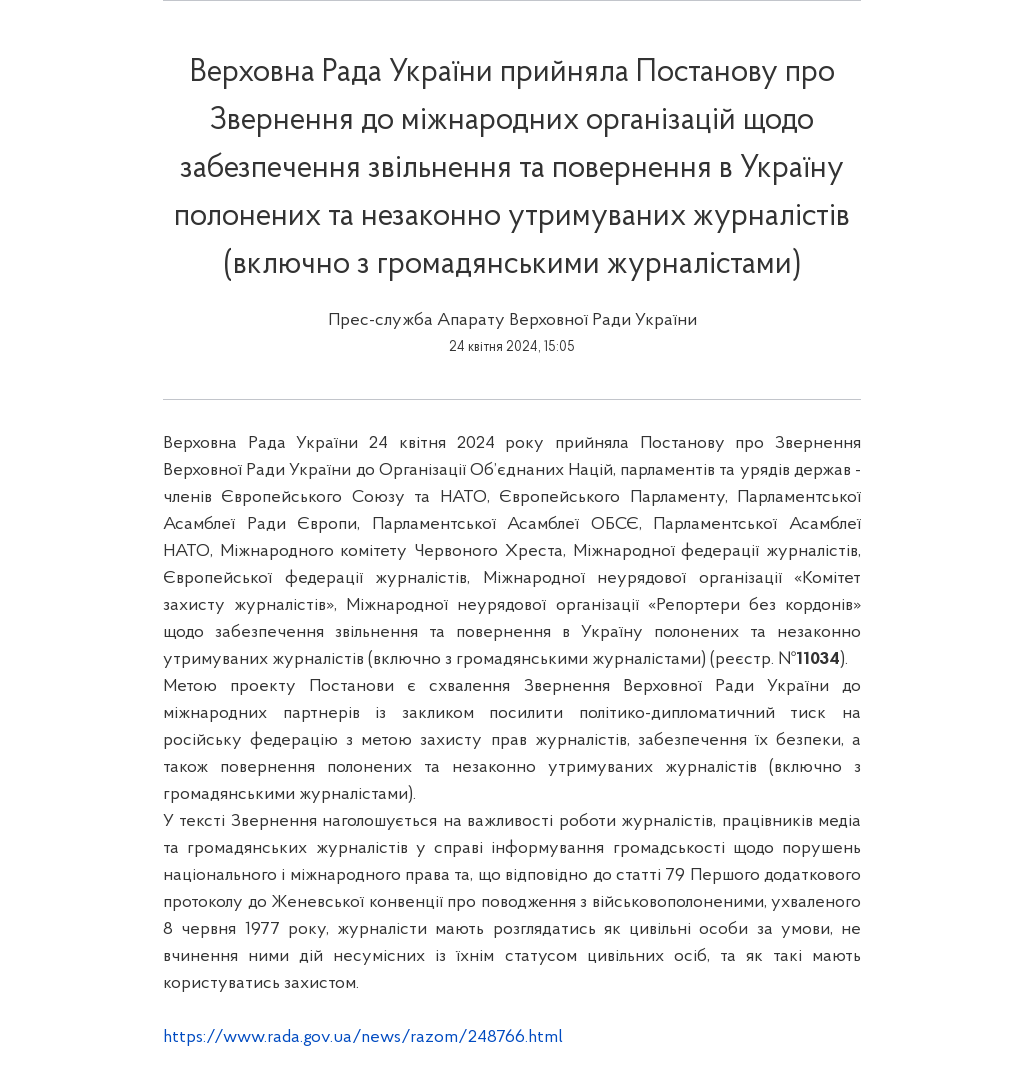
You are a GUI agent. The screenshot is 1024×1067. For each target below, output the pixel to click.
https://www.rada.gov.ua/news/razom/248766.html (363, 1037)
